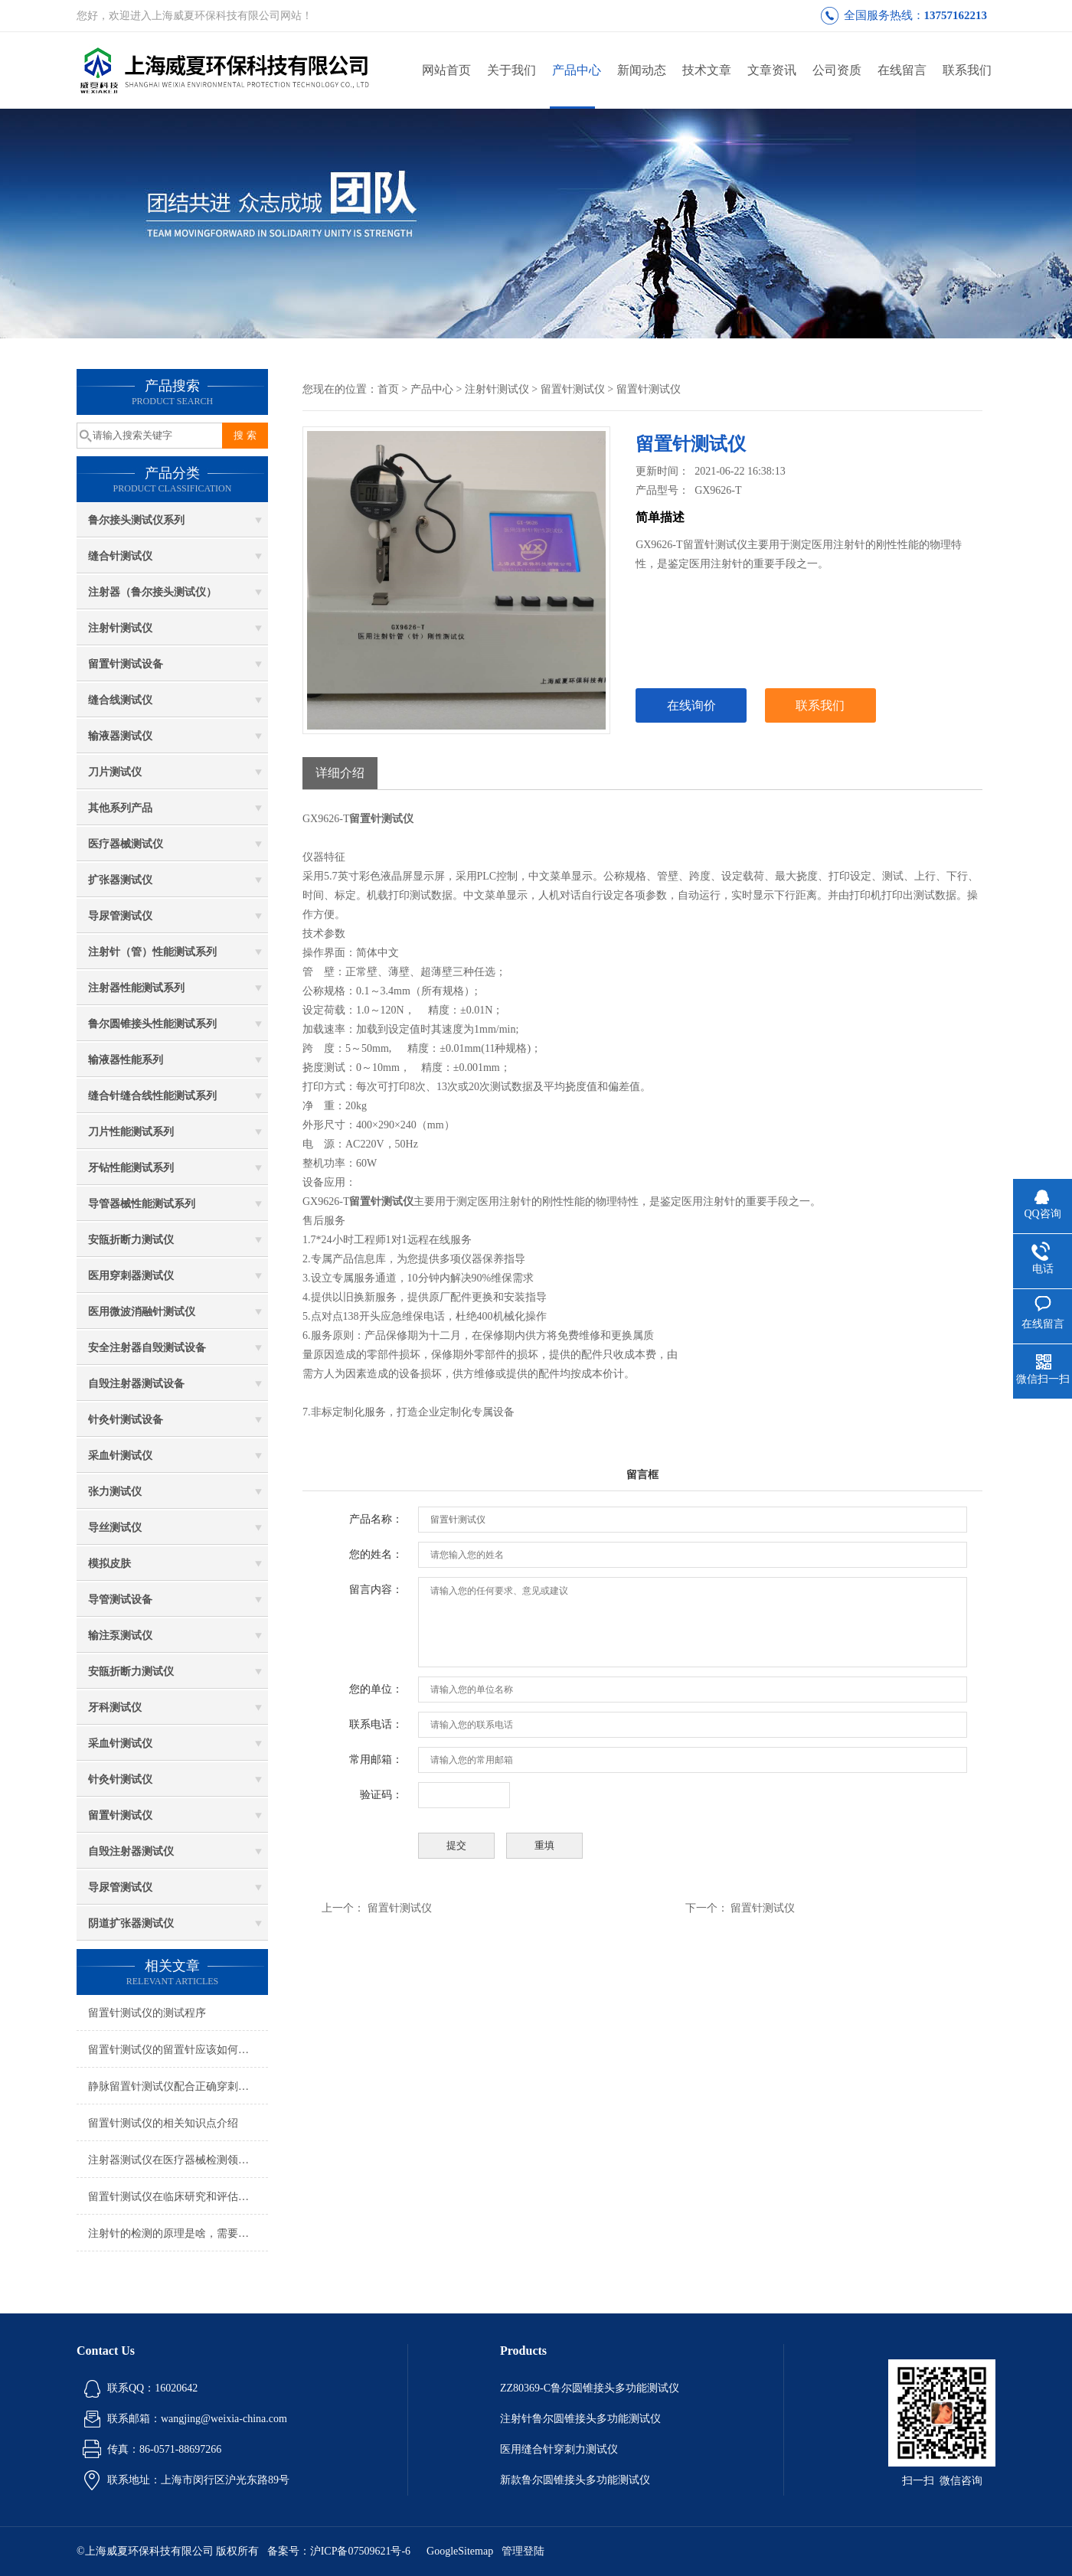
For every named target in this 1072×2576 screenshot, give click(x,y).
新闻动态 (641, 70)
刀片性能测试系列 (131, 1132)
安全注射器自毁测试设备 (147, 1347)
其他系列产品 (120, 808)
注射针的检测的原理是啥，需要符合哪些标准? (178, 2233)
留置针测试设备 (125, 664)
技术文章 (706, 70)
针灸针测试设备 (125, 1419)
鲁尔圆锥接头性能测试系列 (152, 1024)
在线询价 (691, 705)
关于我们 (511, 70)
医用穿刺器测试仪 (131, 1275)
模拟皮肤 (109, 1563)
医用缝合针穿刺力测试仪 (559, 2449)
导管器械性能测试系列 (141, 1204)
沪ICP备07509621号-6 (360, 2551)
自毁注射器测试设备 (136, 1383)
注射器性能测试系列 (136, 988)
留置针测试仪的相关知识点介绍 (163, 2123)
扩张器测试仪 (120, 880)
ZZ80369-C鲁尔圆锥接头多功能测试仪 (589, 2388)
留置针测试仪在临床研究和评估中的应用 (178, 2196)
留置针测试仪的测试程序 (147, 2013)
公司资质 (836, 70)
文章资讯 (771, 70)
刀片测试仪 (115, 772)
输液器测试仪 (120, 736)
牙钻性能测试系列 (131, 1168)
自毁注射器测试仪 (131, 1851)
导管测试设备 (120, 1599)
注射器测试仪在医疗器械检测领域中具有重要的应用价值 (178, 2160)
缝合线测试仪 (120, 700)
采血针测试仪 (120, 1455)
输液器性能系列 (125, 1060)
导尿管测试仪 (120, 916)
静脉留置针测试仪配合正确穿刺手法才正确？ (178, 2086)
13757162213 (956, 15)
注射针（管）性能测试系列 (152, 952)
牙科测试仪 (115, 1707)
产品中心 (576, 70)
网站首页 (446, 70)
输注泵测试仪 (120, 1635)
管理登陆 (523, 2551)
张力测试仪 (115, 1491)
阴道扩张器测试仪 (131, 1923)
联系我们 (967, 70)
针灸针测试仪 (120, 1779)
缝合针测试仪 (120, 556)
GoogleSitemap (460, 2551)
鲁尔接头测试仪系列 (136, 520)
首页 (388, 389)
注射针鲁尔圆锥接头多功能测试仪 (580, 2418)
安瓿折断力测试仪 (131, 1240)
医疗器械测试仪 (125, 844)
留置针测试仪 (120, 1815)
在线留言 (902, 70)
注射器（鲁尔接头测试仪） (152, 592)
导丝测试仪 (115, 1527)
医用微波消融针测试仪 (141, 1311)
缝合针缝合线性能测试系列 (152, 1096)
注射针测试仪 (120, 628)
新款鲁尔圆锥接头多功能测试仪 (575, 2480)
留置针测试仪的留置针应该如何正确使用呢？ (178, 2049)
